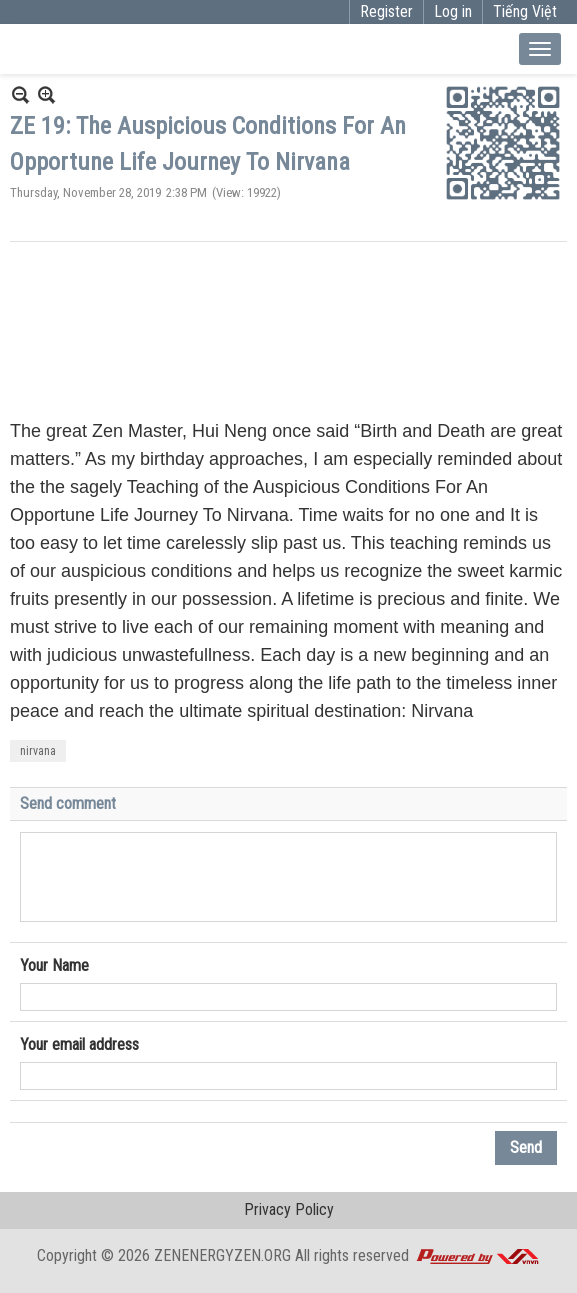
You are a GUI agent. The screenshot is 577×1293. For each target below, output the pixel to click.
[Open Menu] (540, 49)
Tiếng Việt (525, 11)
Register (386, 11)
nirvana (38, 751)
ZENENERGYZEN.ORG (222, 1255)
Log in (453, 11)
